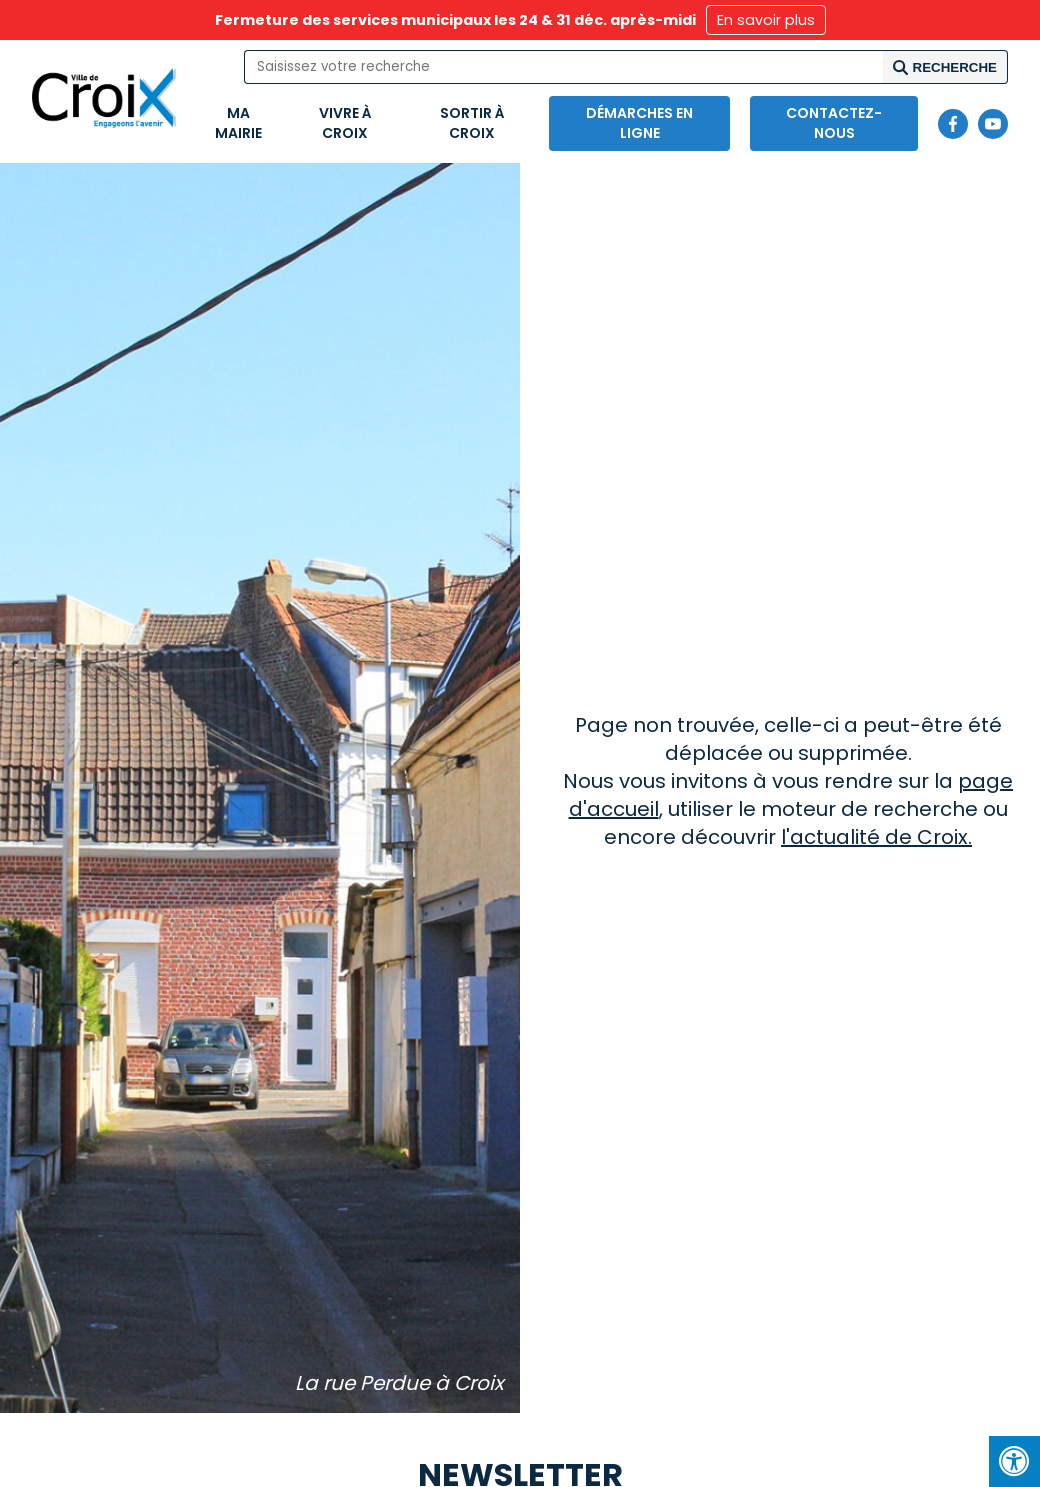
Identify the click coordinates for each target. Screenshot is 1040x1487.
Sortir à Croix (472, 123)
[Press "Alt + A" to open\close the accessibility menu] (1014, 1461)
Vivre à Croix (345, 123)
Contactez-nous (834, 123)
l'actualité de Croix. (876, 837)
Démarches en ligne (639, 123)
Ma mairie (238, 123)
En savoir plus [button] (766, 20)
